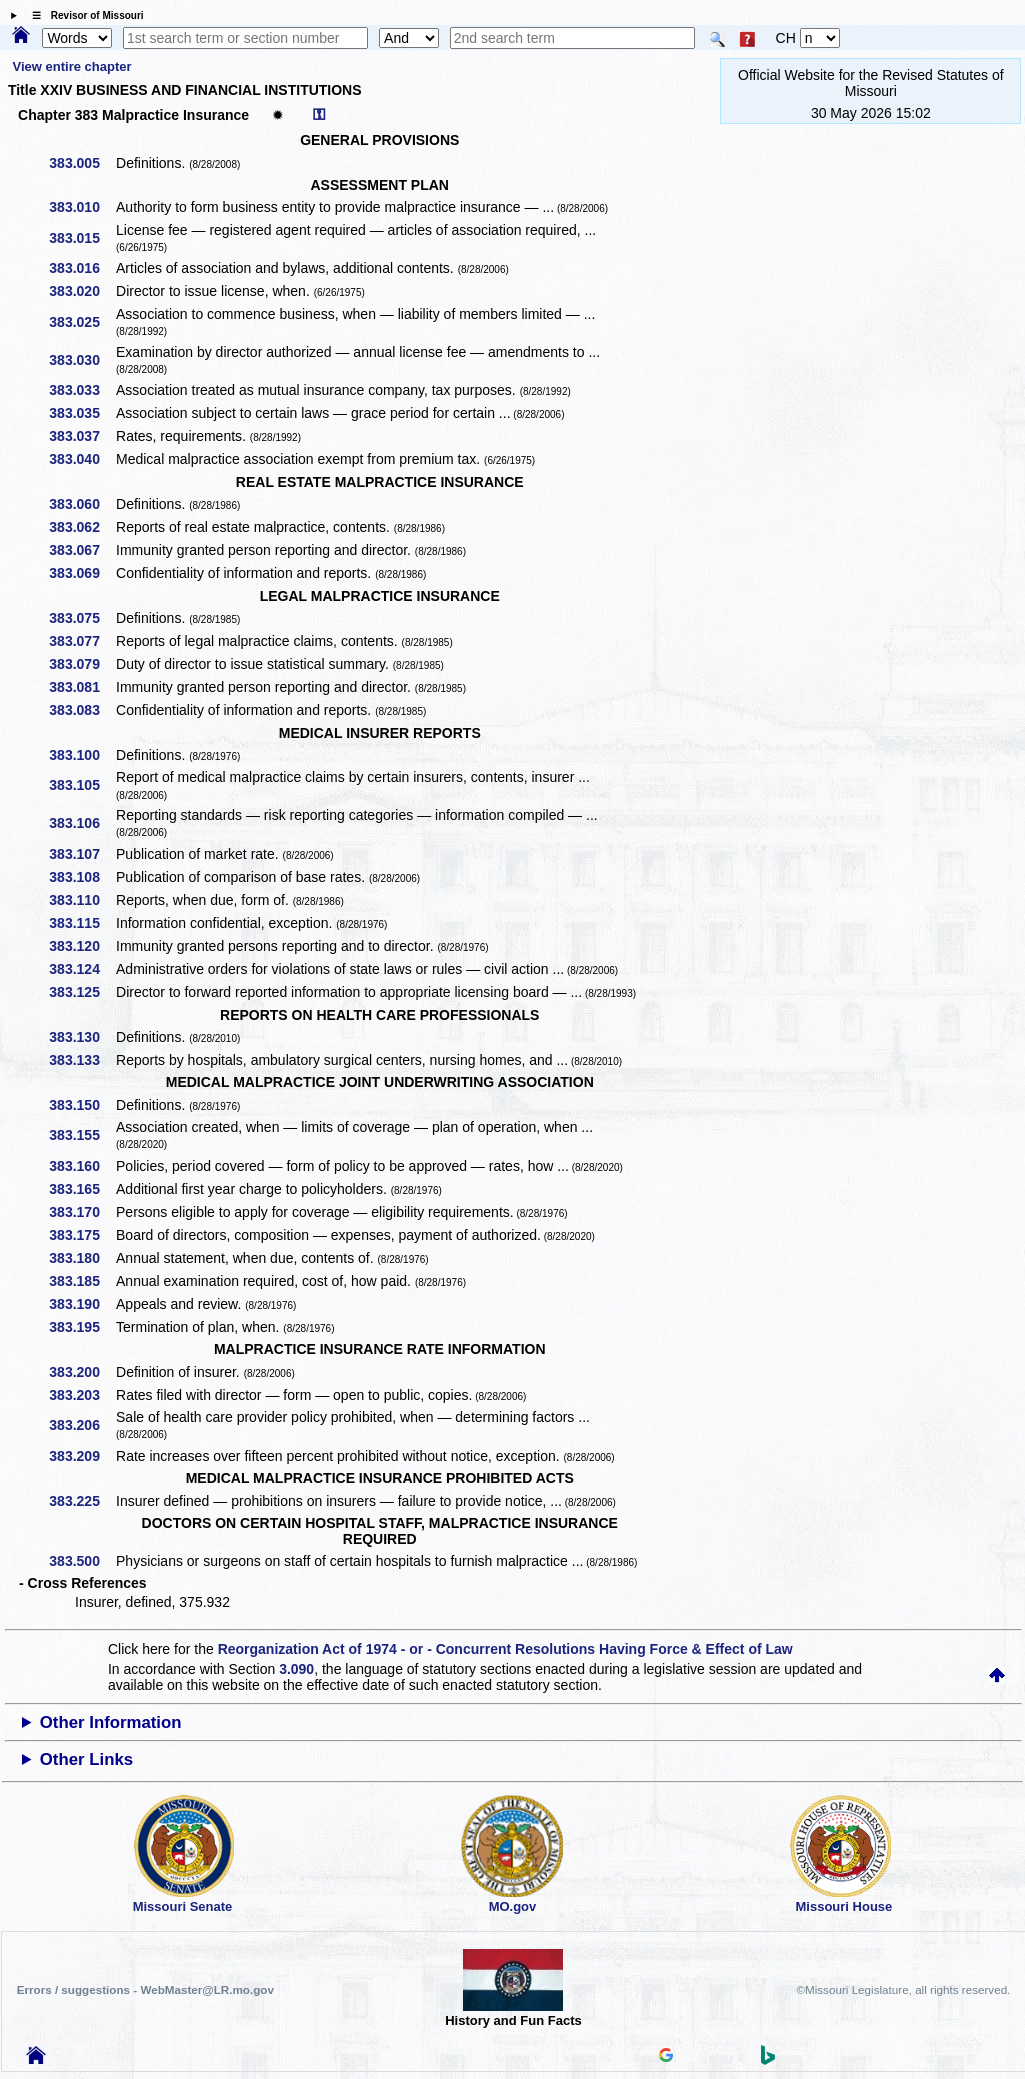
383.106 (81, 823)
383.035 (81, 413)
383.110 (81, 900)
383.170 (81, 1212)
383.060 (81, 504)
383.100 (81, 755)
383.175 (81, 1235)
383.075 (81, 618)
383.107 (81, 854)
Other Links (86, 1759)
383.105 (81, 785)
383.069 (81, 573)
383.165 (81, 1189)
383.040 (81, 459)
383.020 (81, 291)
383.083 (81, 710)
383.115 (81, 923)
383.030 (81, 360)
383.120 (81, 946)
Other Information (111, 1722)
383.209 (81, 1456)
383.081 (81, 687)
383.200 (81, 1372)
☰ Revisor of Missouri (83, 15)
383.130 (81, 1037)
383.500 (81, 1561)
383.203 (81, 1395)
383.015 (81, 238)
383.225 (81, 1501)
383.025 (81, 322)
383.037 (81, 436)
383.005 (81, 163)
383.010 (81, 207)
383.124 (81, 969)
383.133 (81, 1060)
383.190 (81, 1304)
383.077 (81, 641)
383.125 (81, 992)
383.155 (81, 1135)
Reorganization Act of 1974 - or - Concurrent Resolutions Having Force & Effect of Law (505, 1649)
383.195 (81, 1327)
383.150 (81, 1105)
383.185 (81, 1281)
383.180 (81, 1258)
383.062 (81, 527)
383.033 (81, 390)
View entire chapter (72, 66)
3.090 (296, 1669)
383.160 (81, 1166)
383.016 (81, 268)
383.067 (81, 550)
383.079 (81, 664)
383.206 (81, 1425)
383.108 (81, 877)
